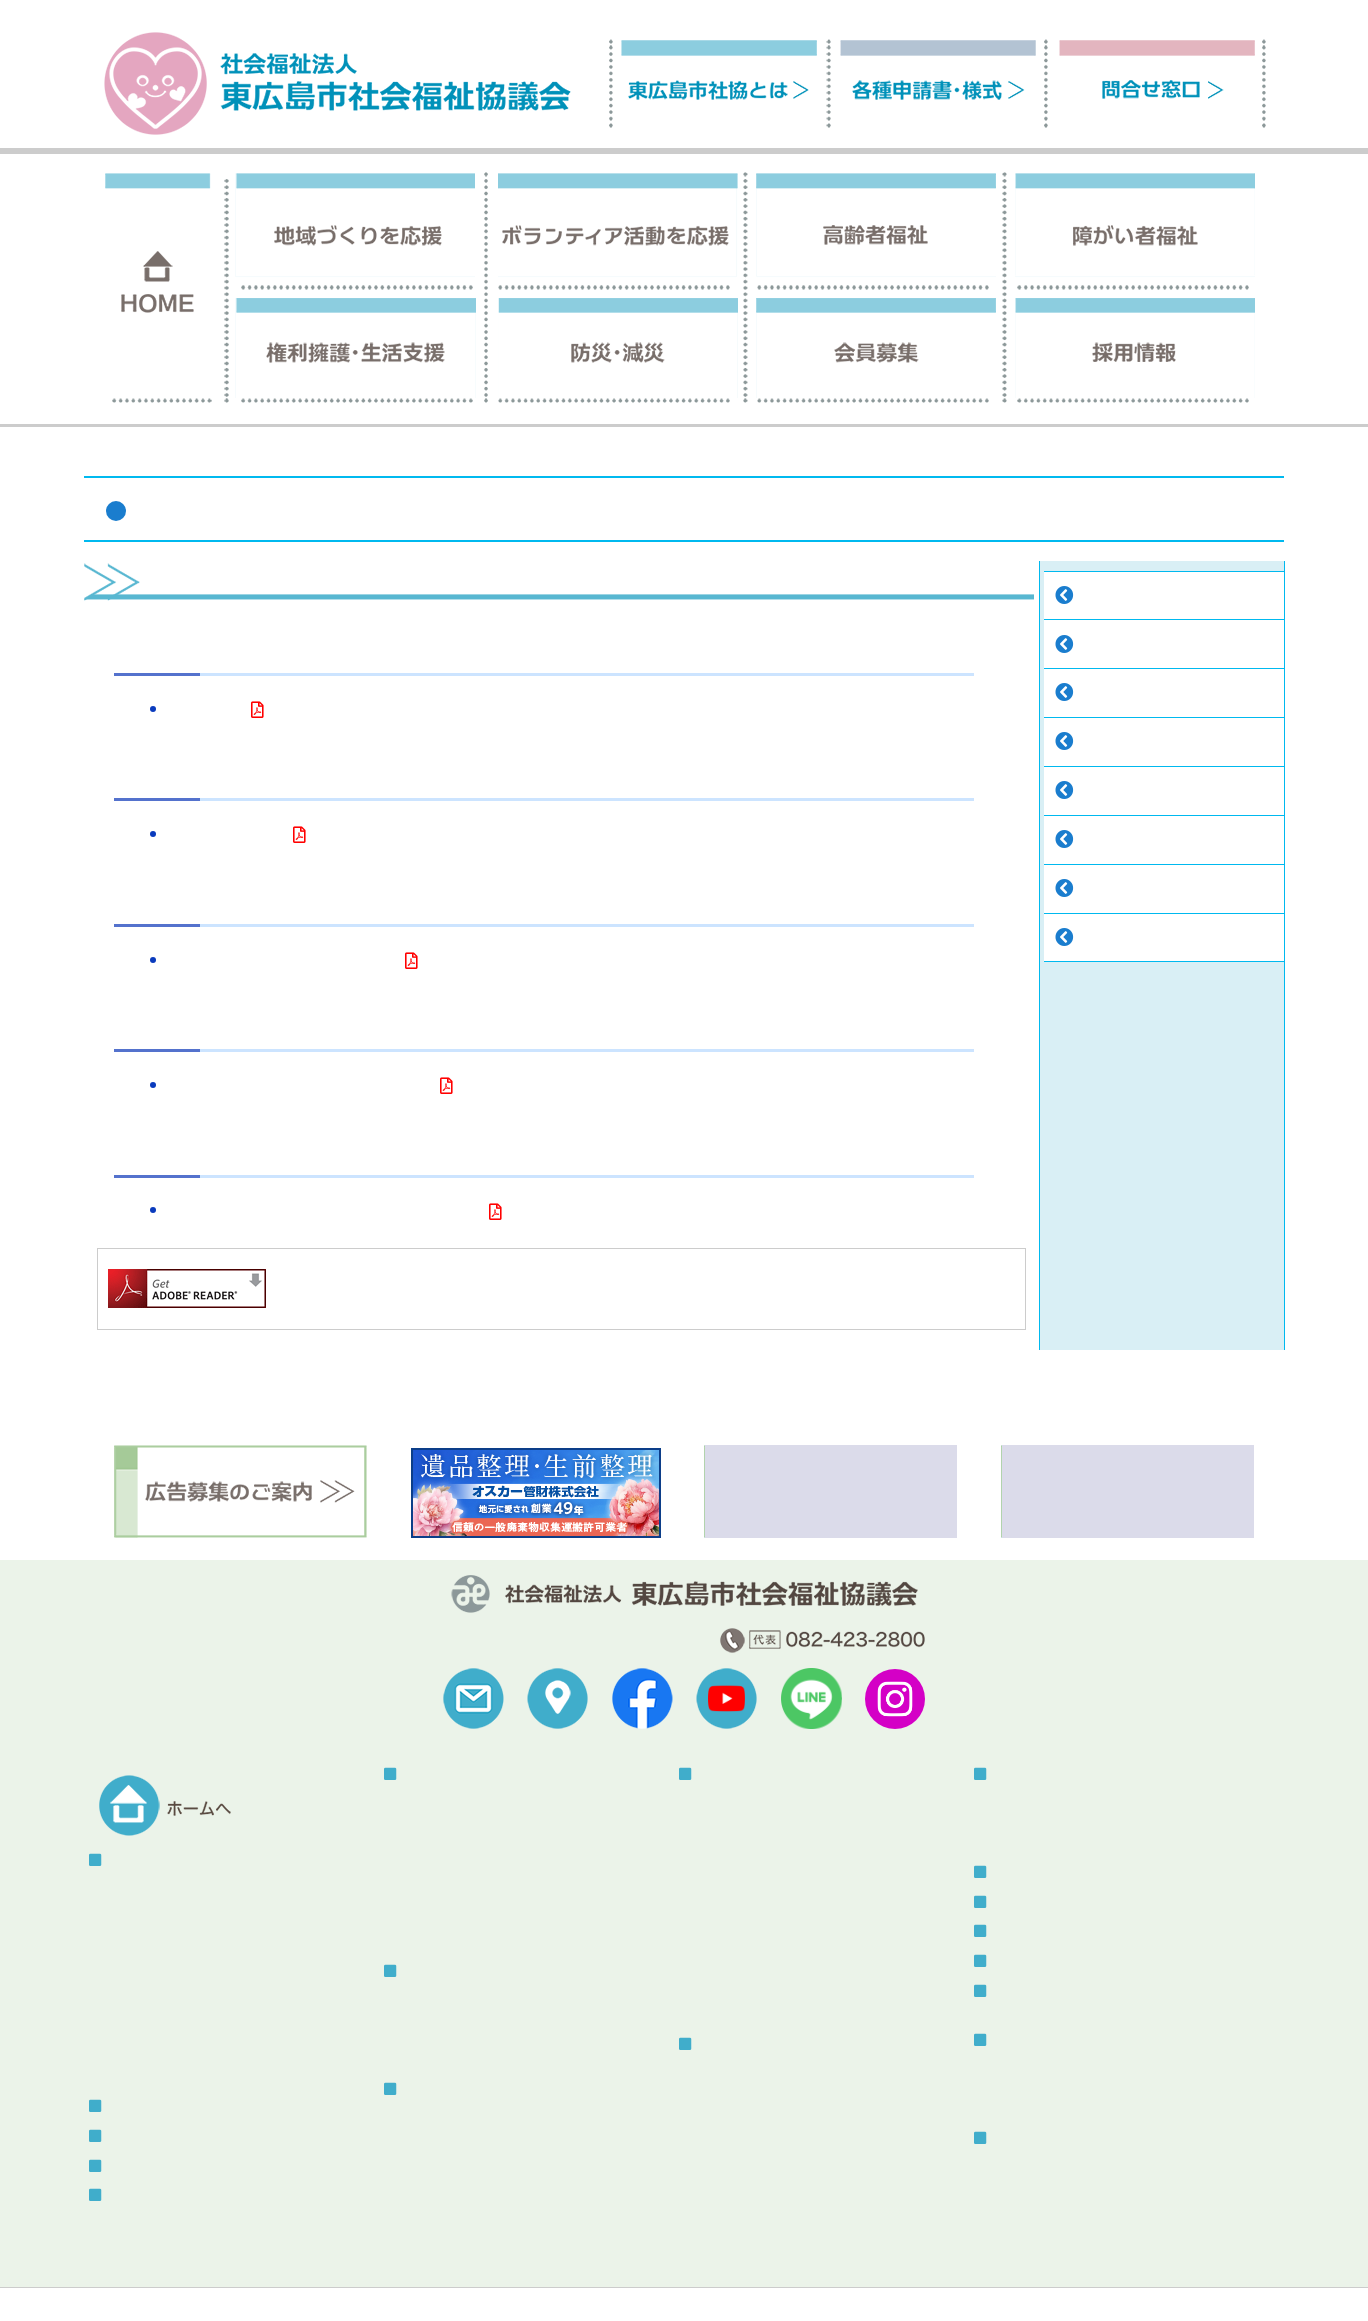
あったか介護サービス (769, 2000)
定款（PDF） (205, 711)
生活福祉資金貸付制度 (769, 2148)
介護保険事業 (446, 2118)
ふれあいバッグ (453, 2167)
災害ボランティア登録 (1064, 1828)
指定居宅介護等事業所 (769, 1803)
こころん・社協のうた (1148, 743)
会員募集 (133, 2106)
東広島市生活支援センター (783, 2099)
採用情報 (133, 2136)
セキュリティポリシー (592, 2277)
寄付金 (1099, 792)
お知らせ (1018, 1902)
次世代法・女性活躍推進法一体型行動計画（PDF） (324, 1213)
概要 (123, 1890)
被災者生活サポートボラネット (1092, 1803)
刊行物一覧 (1025, 2040)
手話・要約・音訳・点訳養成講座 (804, 1926)
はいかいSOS (445, 2192)
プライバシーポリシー (432, 2277)
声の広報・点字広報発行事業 (790, 1877)
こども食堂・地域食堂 (474, 1853)
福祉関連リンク (133, 2277)
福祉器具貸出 (741, 1951)
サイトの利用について (272, 2277)
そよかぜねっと (453, 2044)
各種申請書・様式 (161, 2166)
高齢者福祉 (435, 2089)
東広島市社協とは (1070, 456)
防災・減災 (1025, 1774)
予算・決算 (1113, 646)
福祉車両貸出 (741, 1976)
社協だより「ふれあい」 (1071, 2069)
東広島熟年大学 (453, 1926)
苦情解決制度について (752, 2277)
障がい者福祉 (737, 1774)
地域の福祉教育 (453, 1877)
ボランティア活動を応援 (477, 1971)
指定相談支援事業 (755, 1853)
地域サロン (439, 1828)
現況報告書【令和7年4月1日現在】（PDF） (299, 1087)
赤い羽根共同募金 (460, 1902)
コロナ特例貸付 (748, 2123)
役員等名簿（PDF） (226, 836)
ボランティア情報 (1046, 1931)
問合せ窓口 (140, 2195)
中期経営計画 (1120, 890)
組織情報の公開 (1127, 694)
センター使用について (1064, 2192)
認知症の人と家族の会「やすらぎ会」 (523, 2143)
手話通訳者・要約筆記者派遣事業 (804, 1902)
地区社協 (432, 1803)
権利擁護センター (755, 2074)
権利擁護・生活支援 (758, 2044)
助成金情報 (1113, 939)
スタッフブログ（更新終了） (1081, 1991)
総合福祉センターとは (1064, 2168)
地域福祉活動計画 (1134, 841)
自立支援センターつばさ (776, 1828)
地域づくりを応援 (456, 1774)
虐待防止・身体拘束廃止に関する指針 (523, 2217)
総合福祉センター (1046, 2138)
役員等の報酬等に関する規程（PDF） (282, 962)
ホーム (978, 456)
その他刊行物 (1036, 2094)
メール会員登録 (1039, 1961)
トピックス (1025, 1872)
